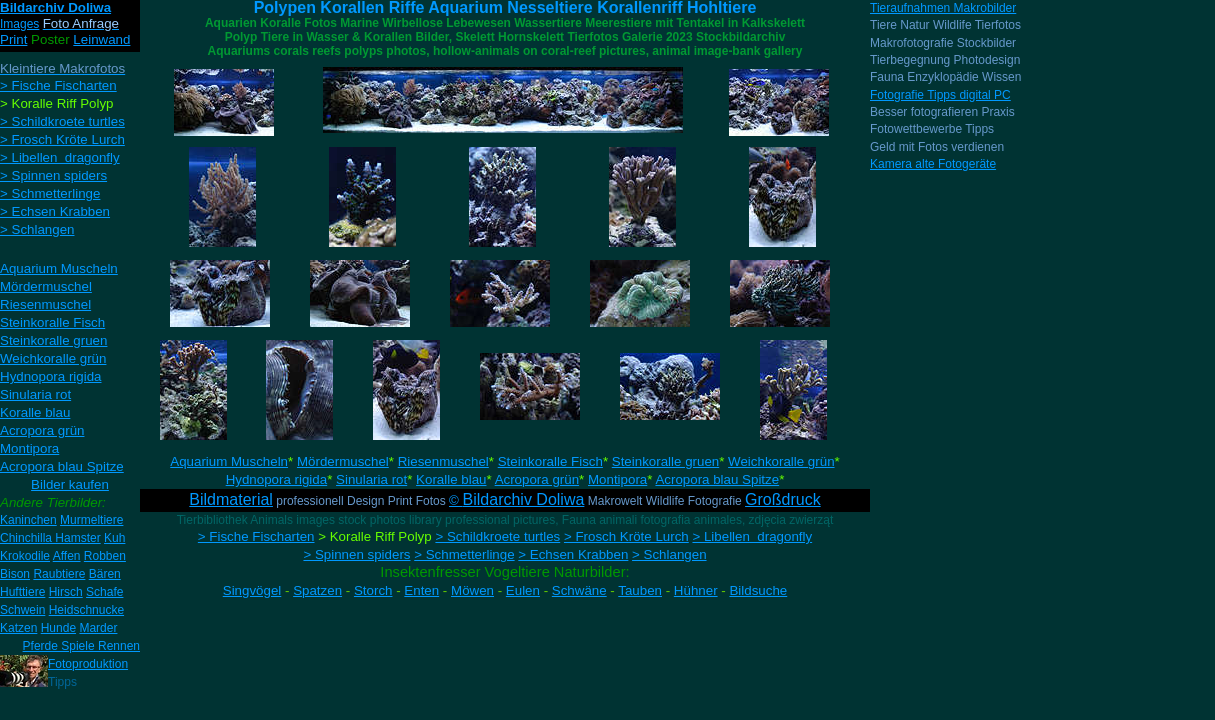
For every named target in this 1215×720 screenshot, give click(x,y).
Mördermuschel (343, 461)
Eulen (523, 590)
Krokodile (25, 556)
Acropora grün (537, 479)
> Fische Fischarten (256, 536)
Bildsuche (758, 590)
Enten (421, 590)
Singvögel (252, 590)
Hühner (696, 590)
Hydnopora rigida (277, 479)
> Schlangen (669, 554)
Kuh (114, 538)
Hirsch (66, 592)
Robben (105, 556)
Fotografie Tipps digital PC (940, 95)
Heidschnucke (86, 610)
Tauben (640, 590)
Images (19, 24)
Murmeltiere (91, 520)
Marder (98, 628)
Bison (15, 574)
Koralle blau (451, 479)
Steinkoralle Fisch (550, 461)
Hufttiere (22, 592)
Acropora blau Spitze (717, 479)
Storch (373, 590)
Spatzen (317, 590)
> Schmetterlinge (464, 554)
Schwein (22, 610)
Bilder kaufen (70, 484)
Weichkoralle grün (781, 461)
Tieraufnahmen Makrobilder (943, 8)
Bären (105, 574)
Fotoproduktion (88, 664)
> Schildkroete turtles (497, 536)
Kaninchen (28, 520)
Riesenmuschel (443, 461)
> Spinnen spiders (356, 554)
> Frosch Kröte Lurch (626, 536)
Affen (67, 556)
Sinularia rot (371, 479)
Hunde (58, 628)
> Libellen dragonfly (752, 536)
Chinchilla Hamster (50, 538)
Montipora (617, 479)
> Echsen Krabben (573, 554)
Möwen (472, 590)
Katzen (18, 628)
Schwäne (579, 590)
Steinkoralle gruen (665, 461)
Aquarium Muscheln (229, 461)
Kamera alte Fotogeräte (933, 164)
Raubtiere (59, 574)
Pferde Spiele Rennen (81, 646)
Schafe (104, 592)
